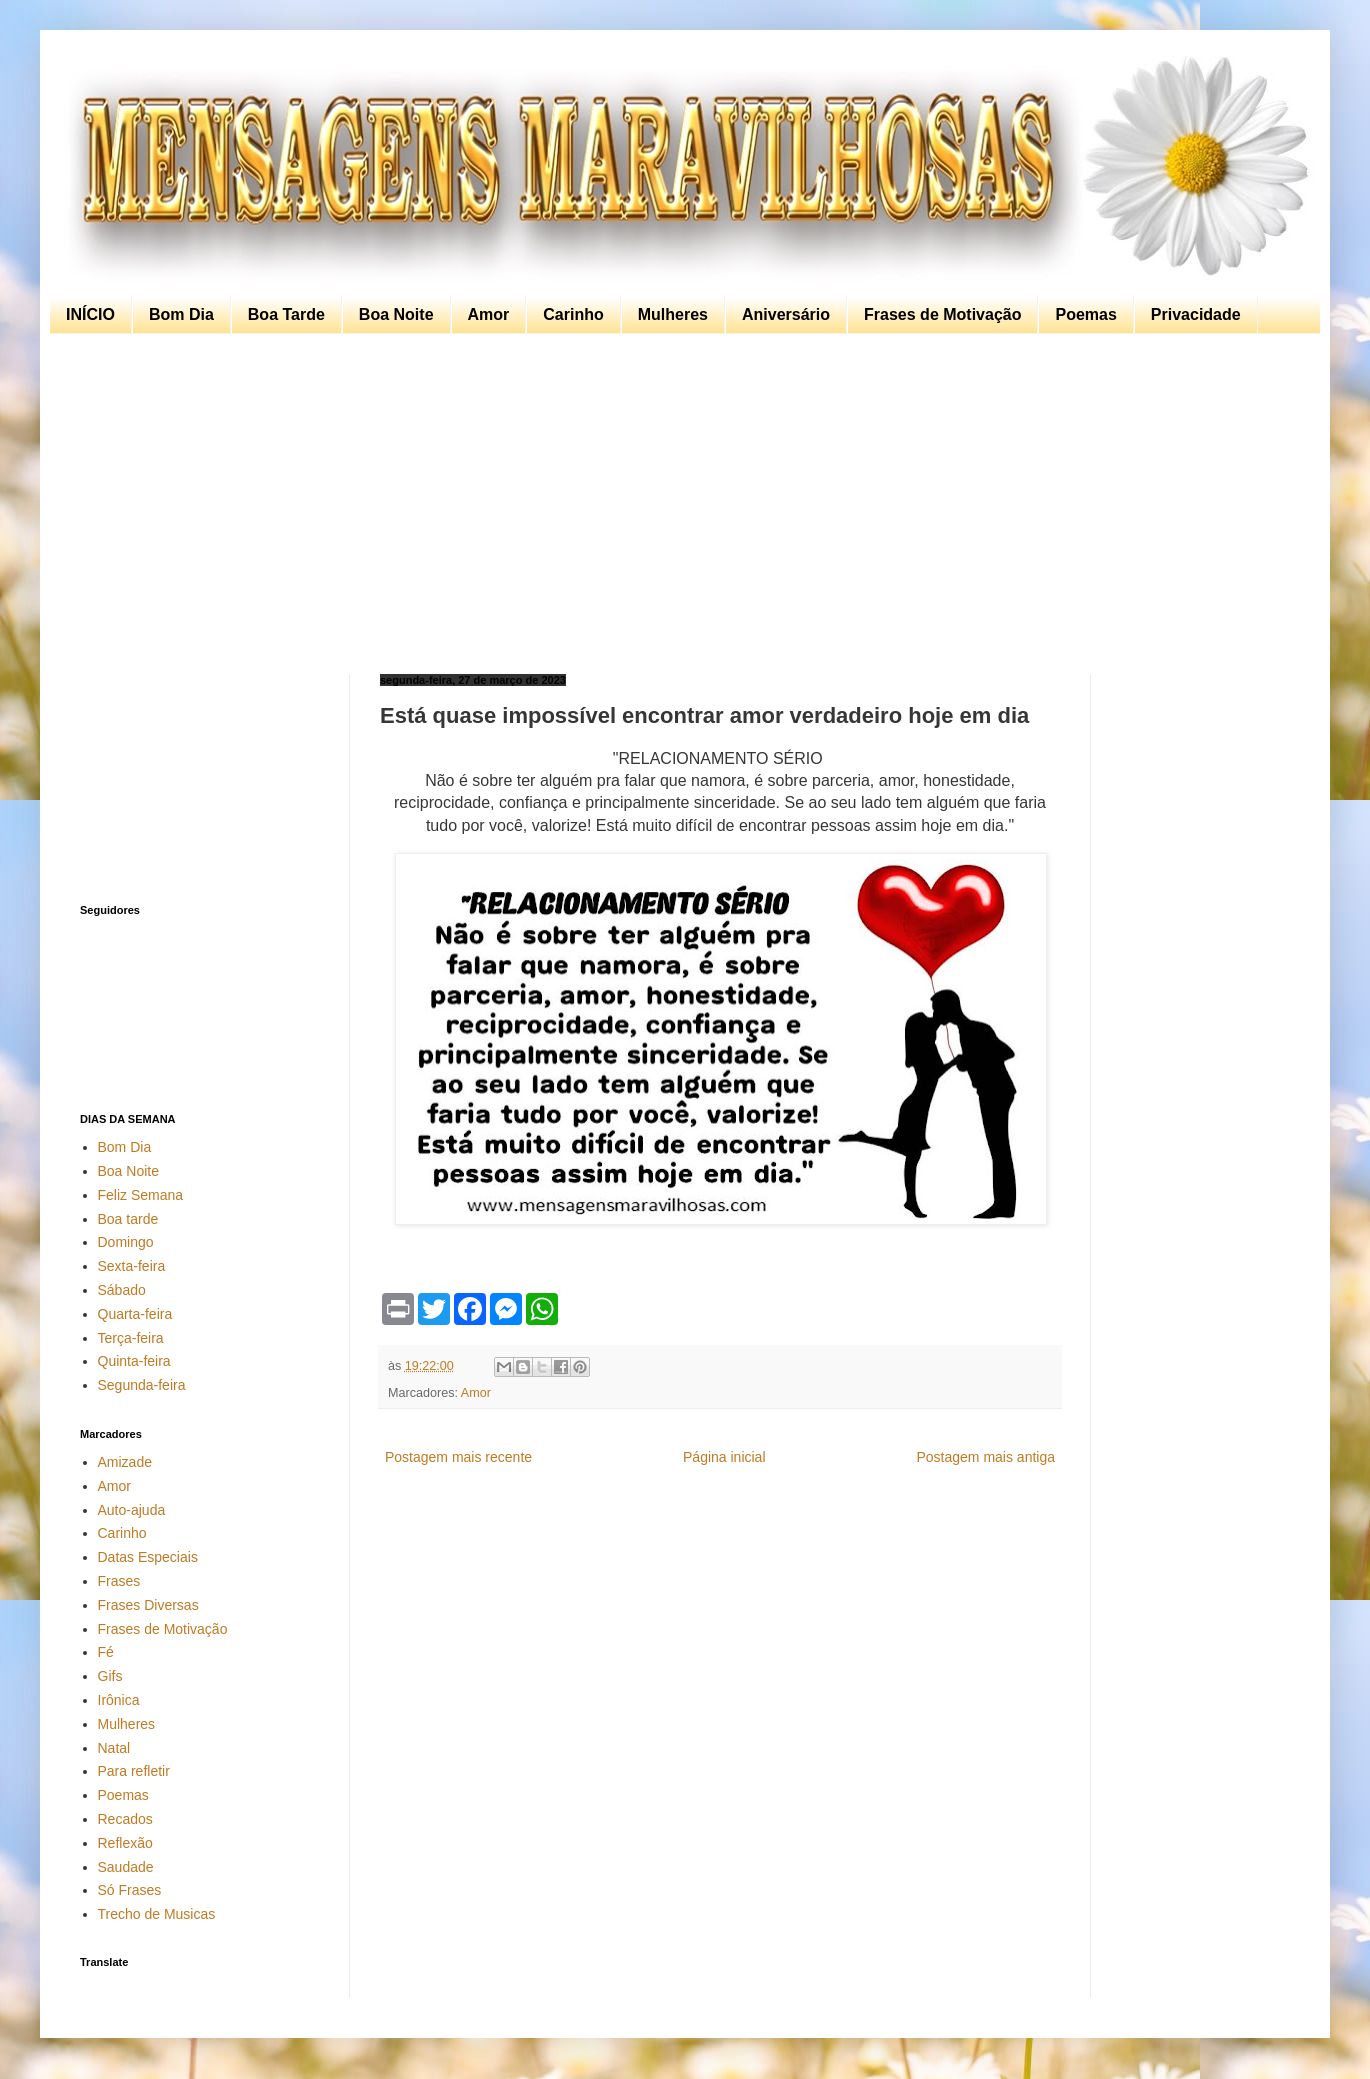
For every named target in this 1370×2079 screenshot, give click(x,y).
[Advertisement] (680, 504)
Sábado (122, 1290)
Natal (114, 1748)
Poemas (1085, 314)
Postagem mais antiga (985, 1457)
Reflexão (125, 1843)
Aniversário (786, 314)
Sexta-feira (132, 1266)
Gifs (110, 1676)
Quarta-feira (135, 1314)
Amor (489, 314)
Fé (106, 1652)
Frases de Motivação (942, 314)
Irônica (119, 1700)
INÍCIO (90, 314)
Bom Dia (181, 314)
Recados (125, 1819)
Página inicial (724, 1457)
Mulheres (673, 314)
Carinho (573, 314)
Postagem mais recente (458, 1457)
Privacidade (1196, 314)
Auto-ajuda (132, 1510)
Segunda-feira (142, 1385)
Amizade (125, 1462)
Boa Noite (396, 314)
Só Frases (130, 1890)
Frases (119, 1581)
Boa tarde (128, 1219)
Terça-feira (131, 1338)
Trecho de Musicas (157, 1914)
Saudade (126, 1867)
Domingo (126, 1242)
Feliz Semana (141, 1195)
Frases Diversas (148, 1605)
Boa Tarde (286, 314)
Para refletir (134, 1771)
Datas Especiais (148, 1557)
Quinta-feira (134, 1361)
